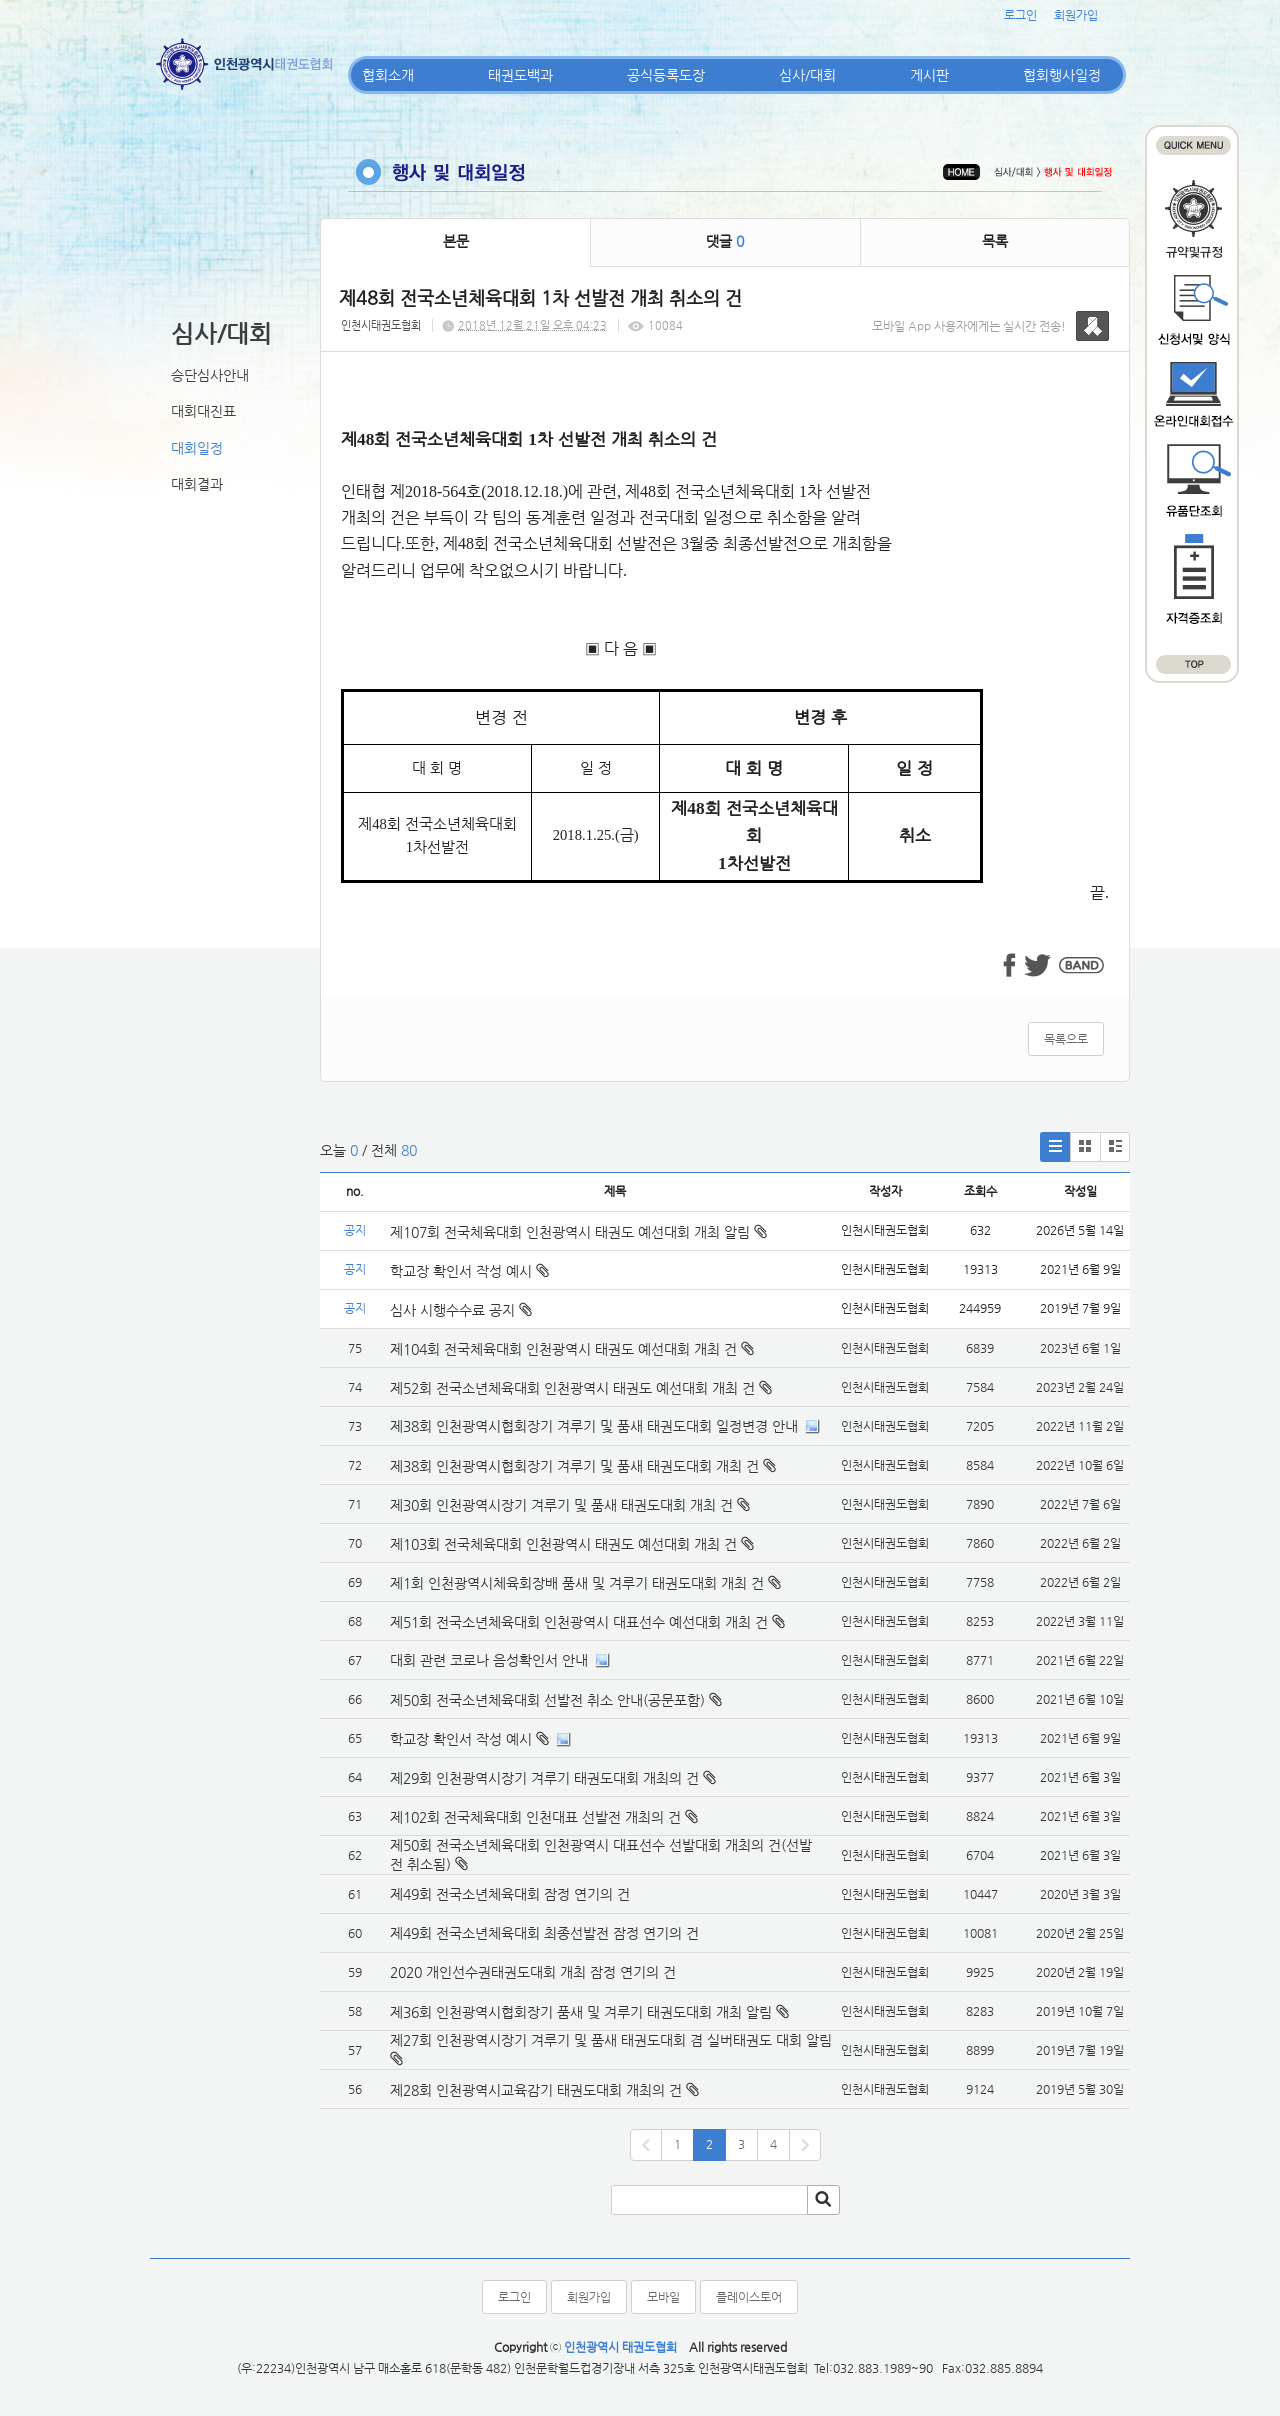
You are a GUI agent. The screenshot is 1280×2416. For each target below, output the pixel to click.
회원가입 (1076, 15)
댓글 (725, 241)
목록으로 (1066, 1039)
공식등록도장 (666, 75)
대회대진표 (203, 411)
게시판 (929, 75)
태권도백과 (520, 75)
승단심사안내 (210, 375)
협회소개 (388, 75)
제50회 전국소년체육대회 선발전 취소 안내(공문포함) (547, 1700)
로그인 (1020, 15)
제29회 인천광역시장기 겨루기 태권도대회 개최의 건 (544, 1778)
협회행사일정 (1062, 75)
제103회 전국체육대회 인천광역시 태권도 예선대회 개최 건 (563, 1544)
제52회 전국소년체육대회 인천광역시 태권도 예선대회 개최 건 (572, 1388)
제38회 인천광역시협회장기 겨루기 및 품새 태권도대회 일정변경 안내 (594, 1426)
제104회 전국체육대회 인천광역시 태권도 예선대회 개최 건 (563, 1349)
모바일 (663, 2297)
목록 (995, 241)
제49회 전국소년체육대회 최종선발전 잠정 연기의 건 (544, 1933)
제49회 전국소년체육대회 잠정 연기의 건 (510, 1894)
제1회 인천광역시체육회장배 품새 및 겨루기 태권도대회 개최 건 (577, 1583)
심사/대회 (807, 75)
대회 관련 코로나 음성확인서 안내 (489, 1660)
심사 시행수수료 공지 (461, 1310)
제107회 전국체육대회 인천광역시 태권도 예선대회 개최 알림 (578, 1232)
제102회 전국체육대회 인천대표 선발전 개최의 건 (535, 1817)
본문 (456, 241)
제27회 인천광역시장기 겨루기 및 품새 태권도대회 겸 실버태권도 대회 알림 (611, 2040)
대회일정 (197, 448)
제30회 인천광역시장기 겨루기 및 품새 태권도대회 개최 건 (561, 1505)
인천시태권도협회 (381, 325)
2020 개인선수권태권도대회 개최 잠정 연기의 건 (533, 1972)
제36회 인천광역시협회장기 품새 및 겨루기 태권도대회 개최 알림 (581, 2012)
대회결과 (197, 484)
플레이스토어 (749, 2297)
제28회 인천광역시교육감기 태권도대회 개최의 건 (536, 2090)
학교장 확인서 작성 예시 (469, 1271)
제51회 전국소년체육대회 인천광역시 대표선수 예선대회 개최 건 (579, 1622)
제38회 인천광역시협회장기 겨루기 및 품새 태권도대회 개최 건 (574, 1466)
